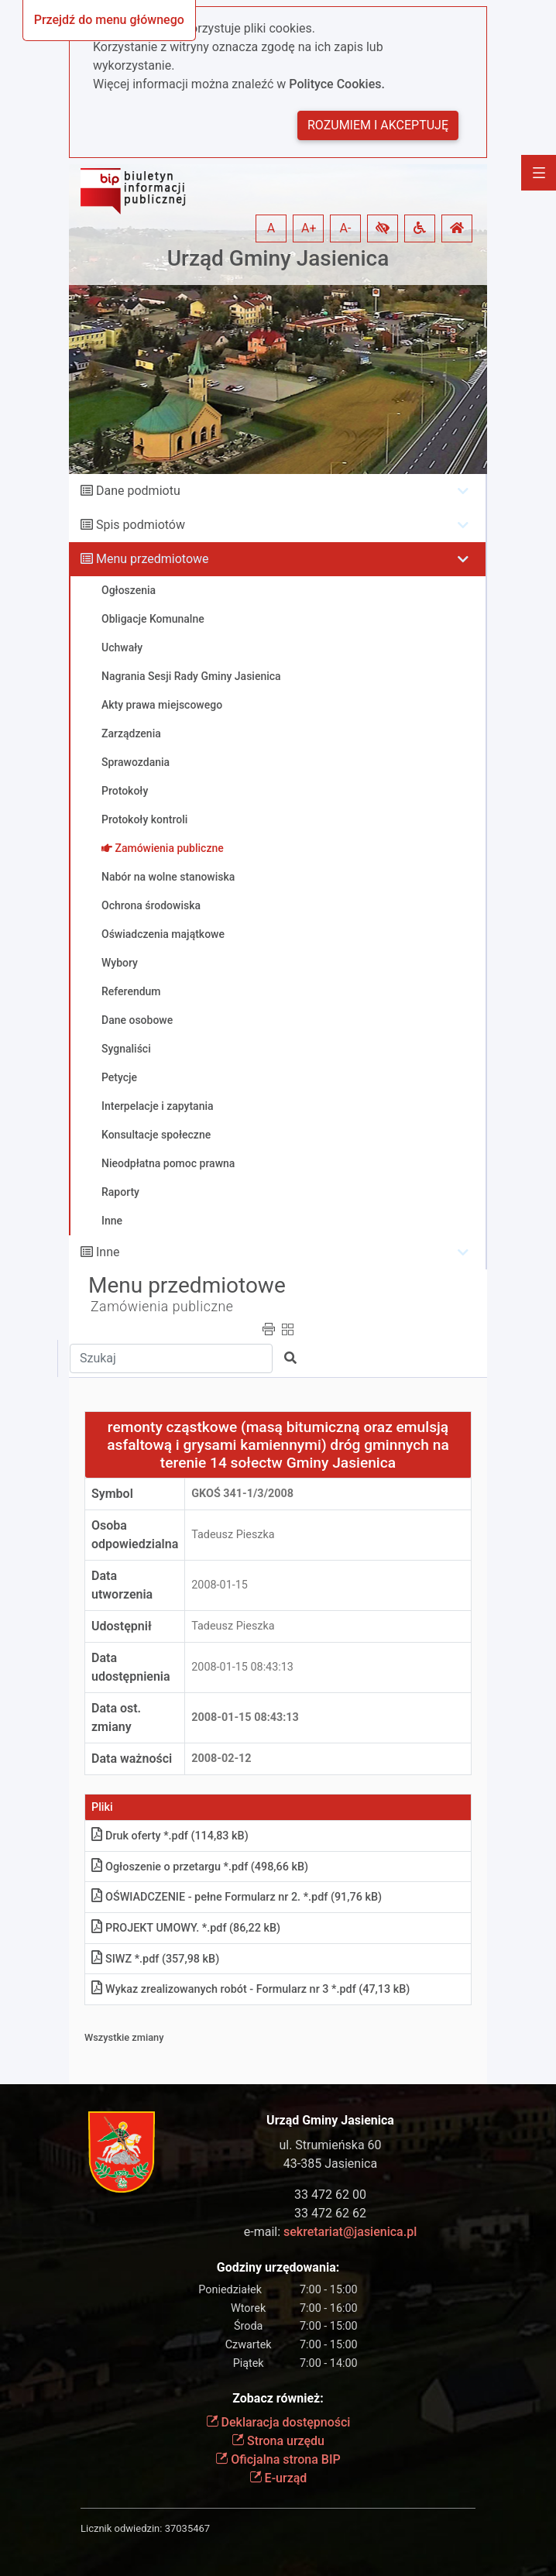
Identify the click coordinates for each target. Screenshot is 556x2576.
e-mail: (330, 2231)
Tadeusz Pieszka (232, 1534)
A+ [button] (309, 228)
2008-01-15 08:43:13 (242, 1667)
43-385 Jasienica (330, 2163)
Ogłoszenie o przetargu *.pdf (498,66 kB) (199, 1867)
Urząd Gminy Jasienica (278, 258)
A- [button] (346, 228)
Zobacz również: (278, 2398)
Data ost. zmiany (116, 1717)
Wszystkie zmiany (124, 2037)
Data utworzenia (122, 1585)
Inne (108, 1252)
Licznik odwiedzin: (121, 2528)
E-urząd (278, 2478)
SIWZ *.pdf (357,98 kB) (155, 1959)
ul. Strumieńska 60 (330, 2145)
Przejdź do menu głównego (109, 19)
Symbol (112, 1493)
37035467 (187, 2528)
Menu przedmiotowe (152, 558)
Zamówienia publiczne (162, 1306)
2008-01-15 (219, 1585)
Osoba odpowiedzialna (134, 1534)
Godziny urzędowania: (278, 2267)
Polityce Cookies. (337, 84)
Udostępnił (121, 1626)
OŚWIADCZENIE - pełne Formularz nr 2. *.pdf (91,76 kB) (236, 1897)
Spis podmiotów (140, 524)
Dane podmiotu (138, 490)
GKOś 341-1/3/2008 (242, 1493)
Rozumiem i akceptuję (377, 125)
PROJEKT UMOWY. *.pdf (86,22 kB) (185, 1928)
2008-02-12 (221, 1758)
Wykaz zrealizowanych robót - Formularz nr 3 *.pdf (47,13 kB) (250, 1989)
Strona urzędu (278, 2440)
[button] (382, 228)
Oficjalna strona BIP (277, 2459)
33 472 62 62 (330, 2213)
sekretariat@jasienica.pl (350, 2231)
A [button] (271, 228)
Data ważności (131, 1758)
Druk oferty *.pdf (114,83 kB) (170, 1836)
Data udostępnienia (130, 1667)
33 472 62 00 (330, 2194)
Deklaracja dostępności (278, 2422)
